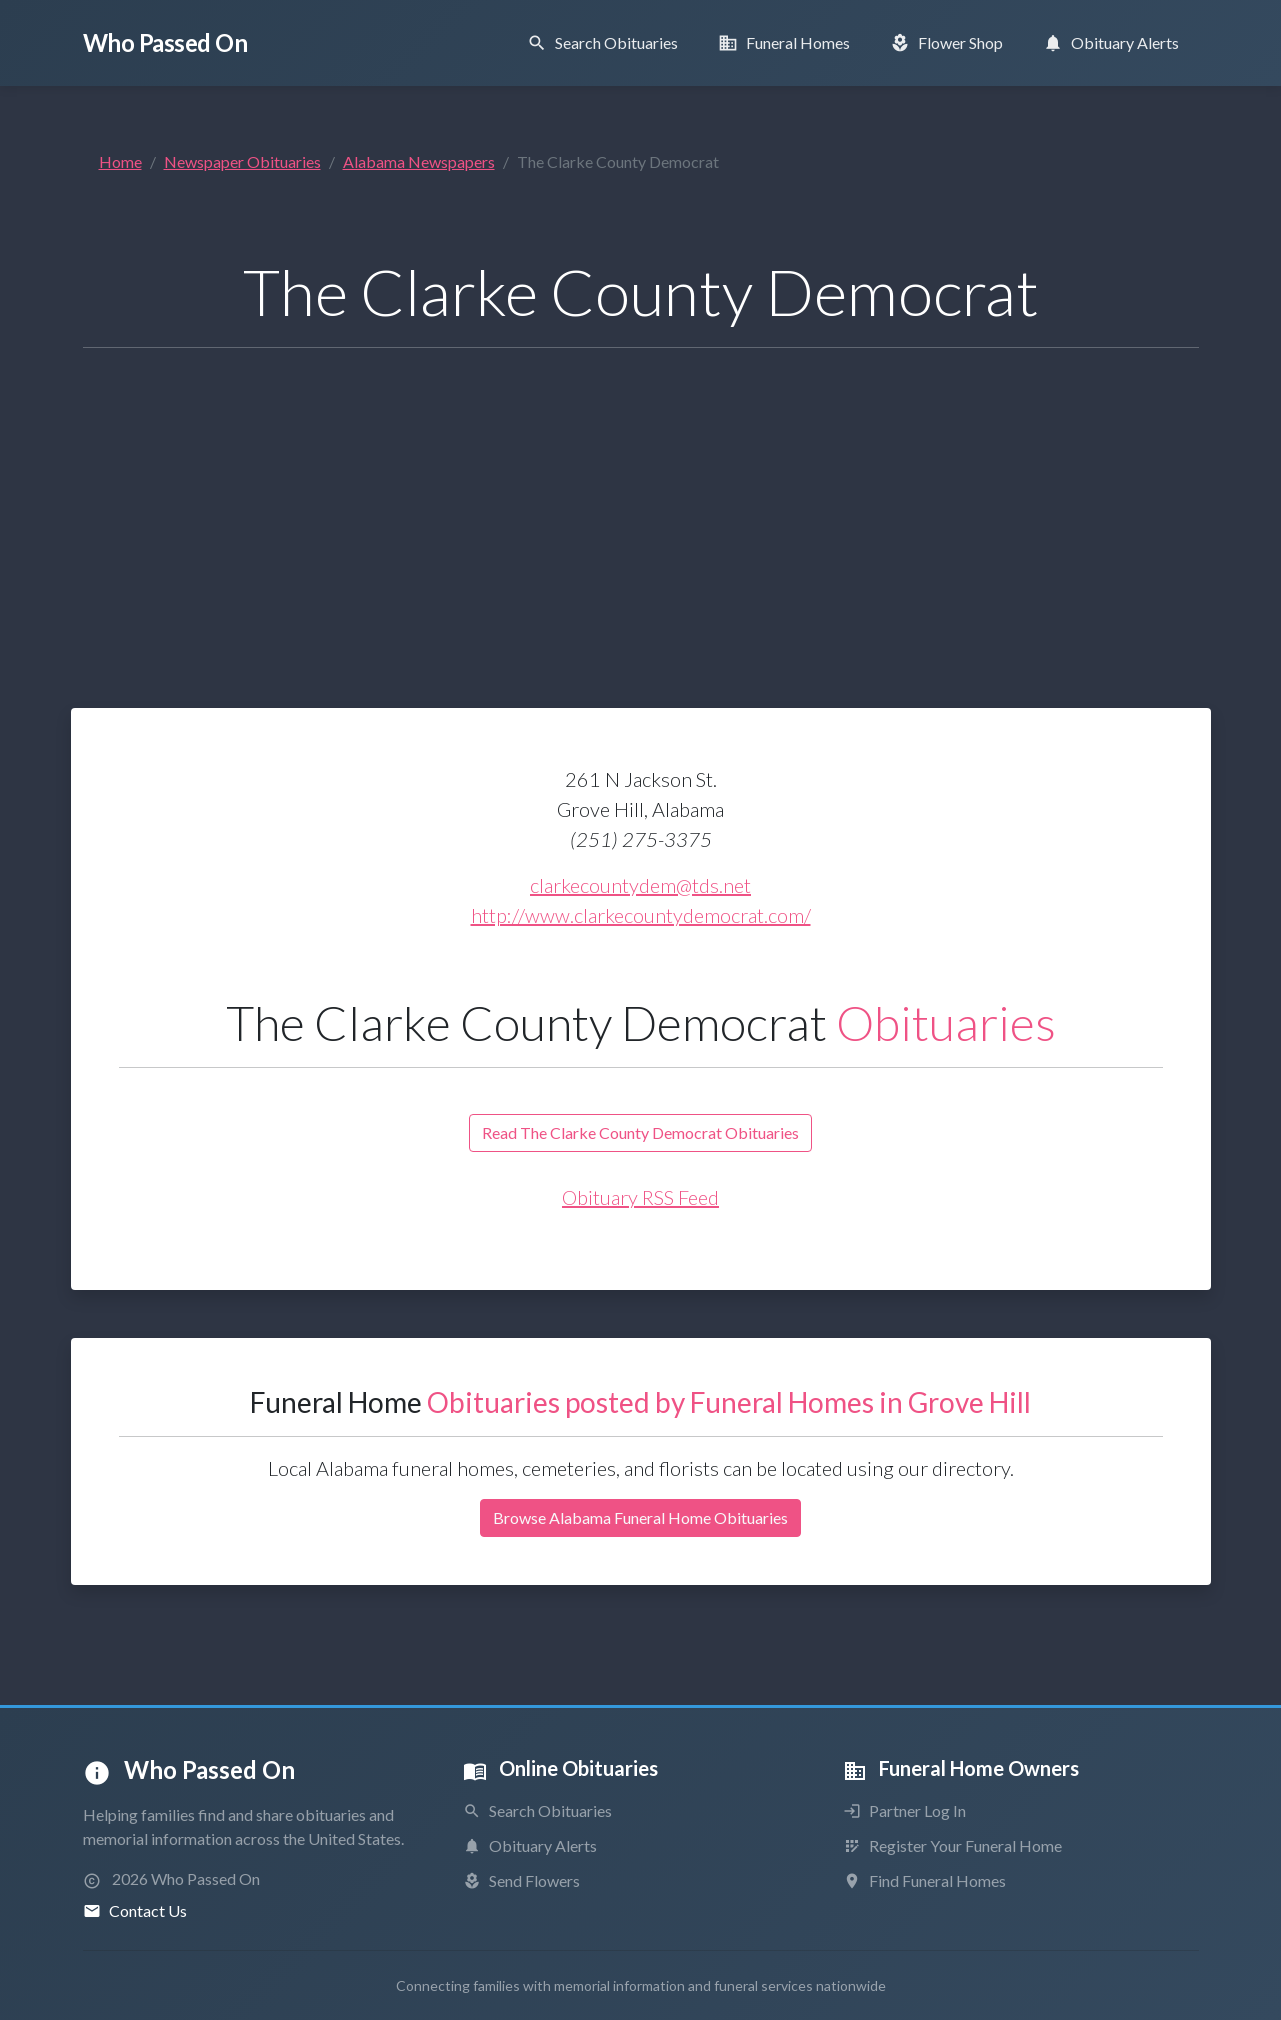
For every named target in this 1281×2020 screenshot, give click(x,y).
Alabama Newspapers (419, 161)
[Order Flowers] (946, 43)
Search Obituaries (537, 1810)
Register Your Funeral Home (952, 1845)
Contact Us (135, 1910)
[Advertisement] (641, 504)
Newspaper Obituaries (242, 161)
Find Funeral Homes (924, 1880)
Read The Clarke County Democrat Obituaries (640, 1132)
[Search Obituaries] (602, 43)
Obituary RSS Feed (640, 1197)
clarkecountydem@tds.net (640, 885)
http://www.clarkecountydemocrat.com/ (641, 915)
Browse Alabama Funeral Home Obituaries (640, 1517)
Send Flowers (521, 1880)
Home (120, 161)
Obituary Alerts (530, 1845)
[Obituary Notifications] (1111, 43)
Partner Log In (904, 1810)
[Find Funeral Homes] (784, 43)
